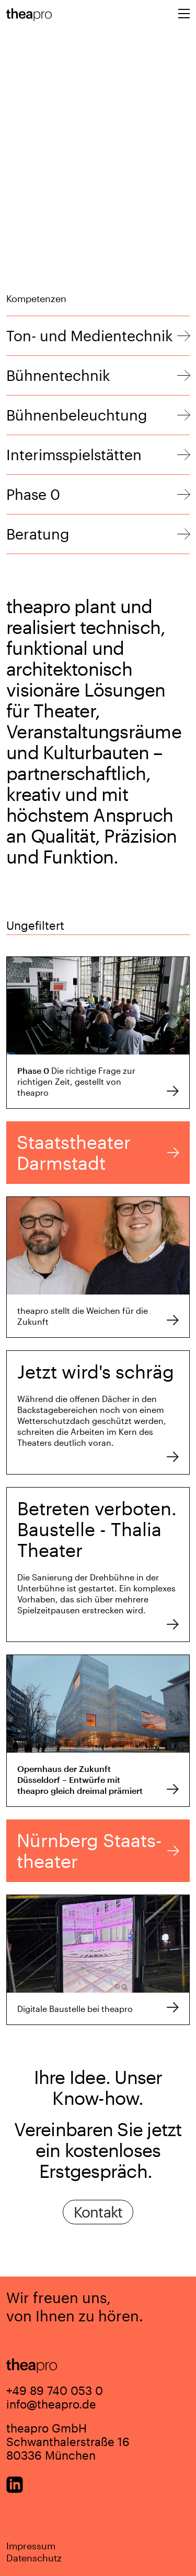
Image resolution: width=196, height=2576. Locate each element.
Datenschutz (34, 2557)
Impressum (30, 2545)
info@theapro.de (51, 2404)
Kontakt (98, 2211)
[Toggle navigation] (184, 15)
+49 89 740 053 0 (54, 2390)
